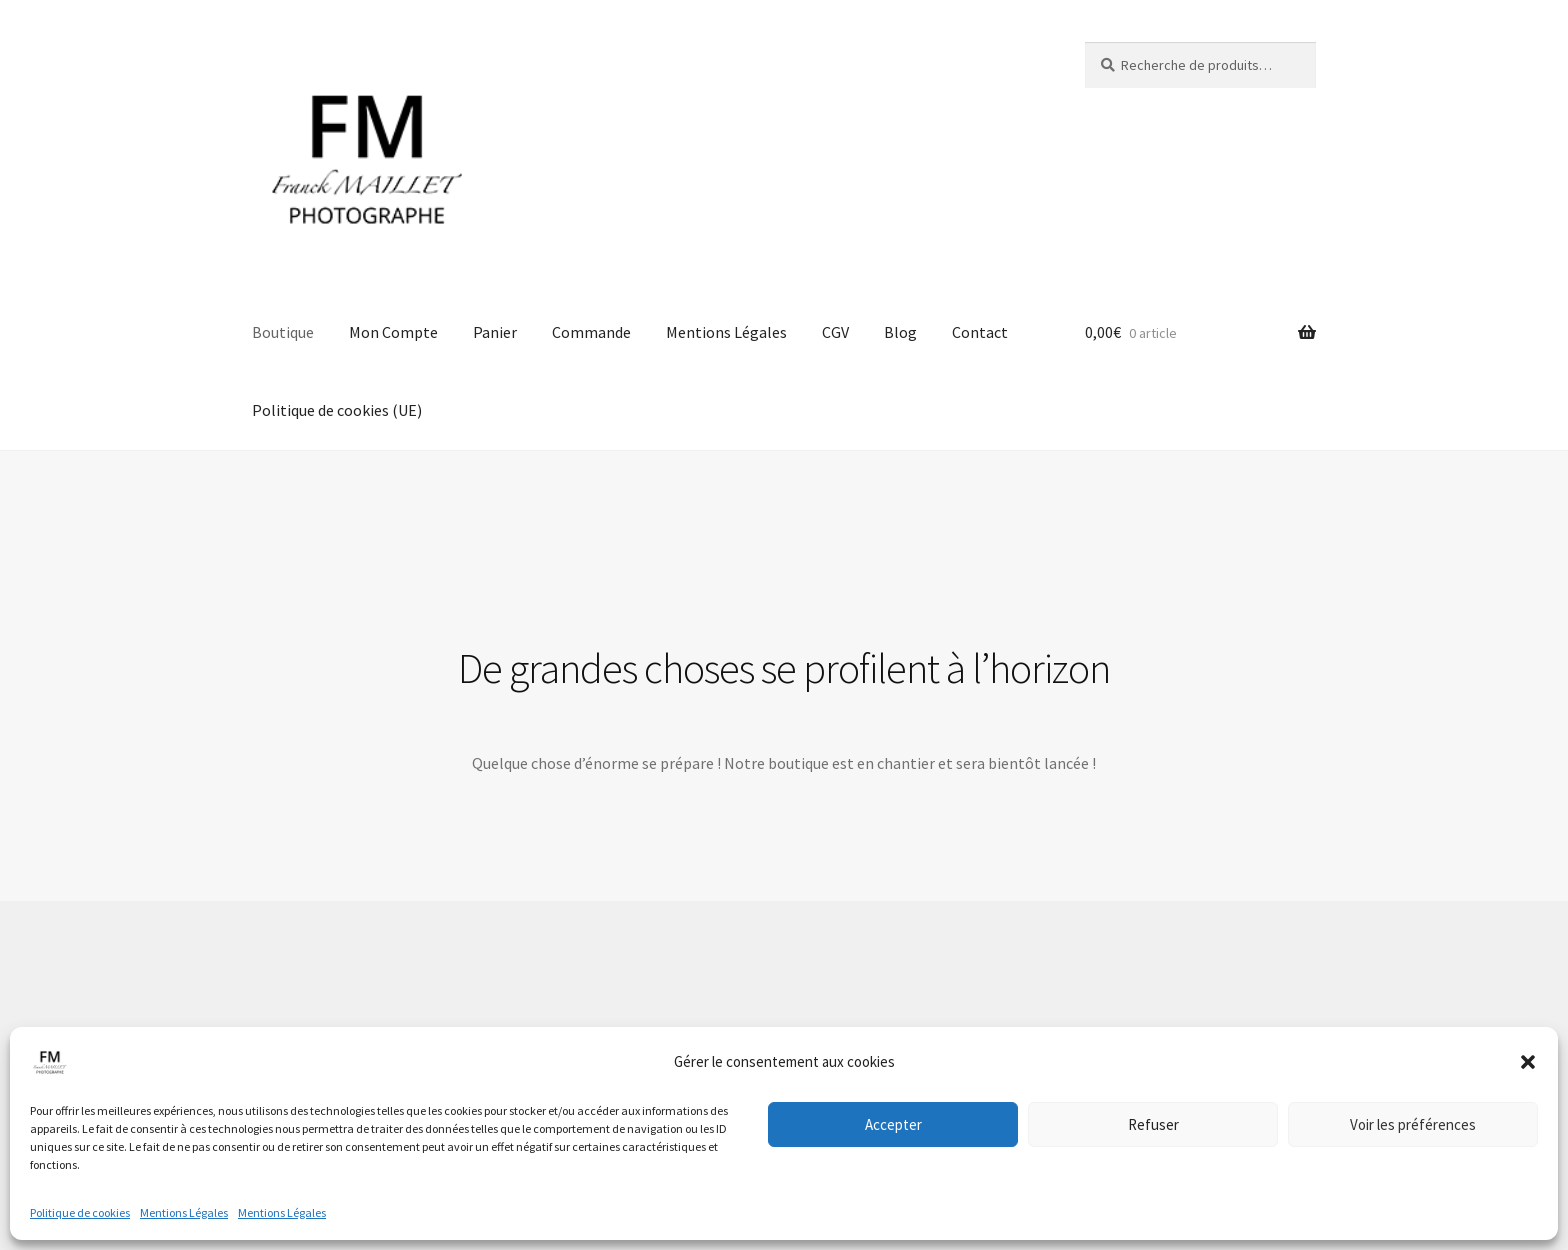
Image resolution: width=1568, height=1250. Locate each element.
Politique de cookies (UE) (337, 410)
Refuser (1153, 1124)
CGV (835, 332)
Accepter (893, 1124)
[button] (1528, 1062)
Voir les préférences (1413, 1124)
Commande (591, 332)
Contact (980, 332)
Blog (900, 332)
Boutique (283, 332)
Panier (495, 332)
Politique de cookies (80, 1212)
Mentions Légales (184, 1212)
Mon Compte (393, 332)
